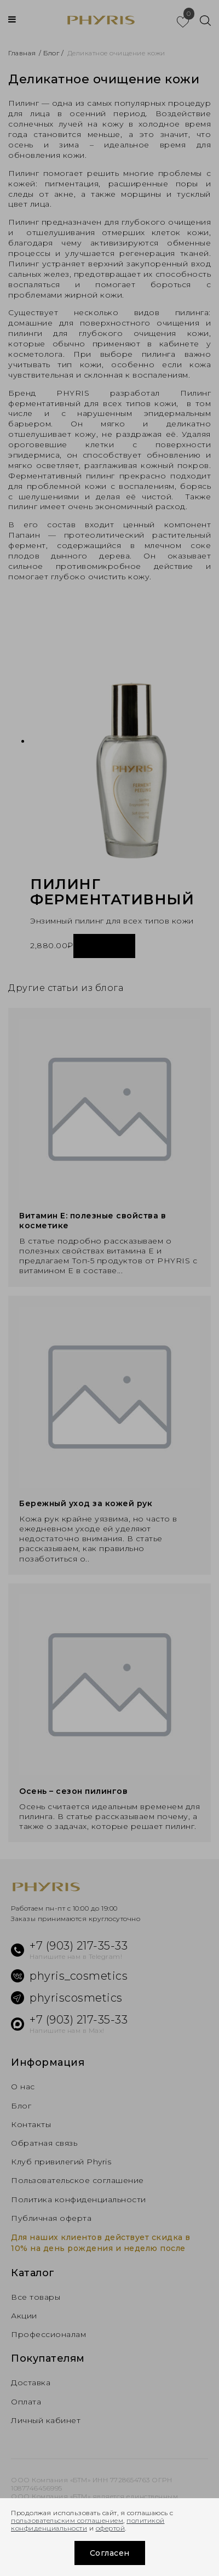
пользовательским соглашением (67, 2520)
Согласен (110, 2553)
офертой (110, 2528)
